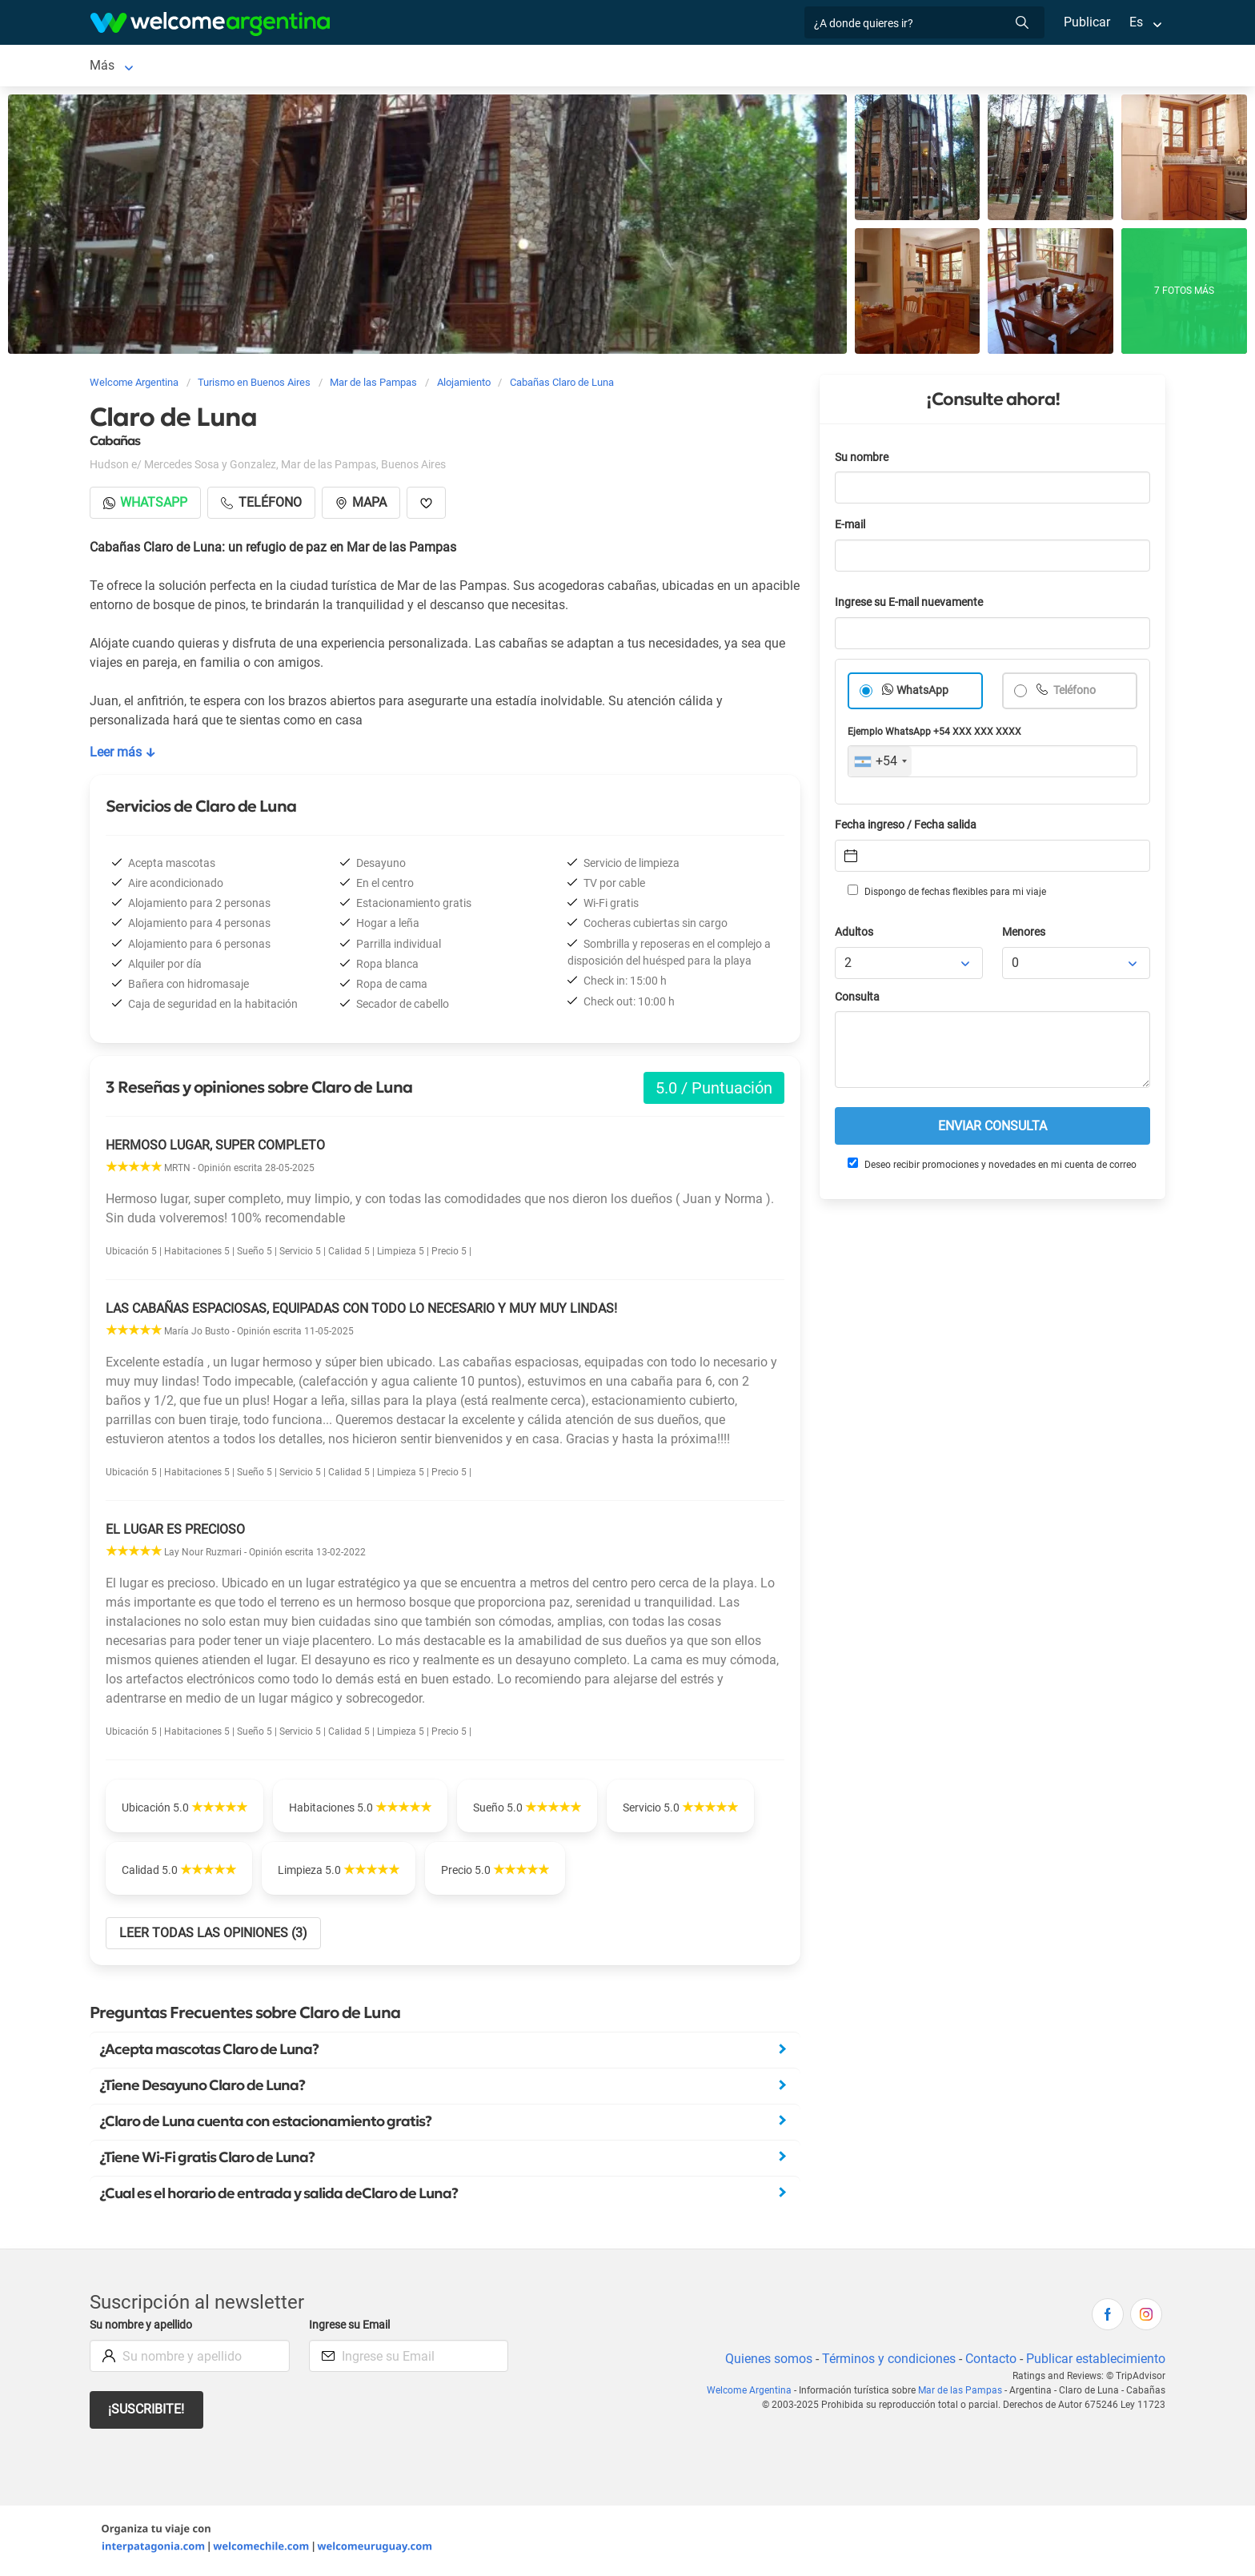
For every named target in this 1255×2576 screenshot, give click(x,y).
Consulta (857, 1000)
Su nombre (863, 460)
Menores (1025, 935)
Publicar (1086, 22)
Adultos (855, 935)
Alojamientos (265, 66)
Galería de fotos (664, 66)
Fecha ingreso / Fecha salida (908, 828)
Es (1136, 22)
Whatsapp (146, 505)
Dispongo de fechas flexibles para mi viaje (946, 894)
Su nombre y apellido (144, 2328)
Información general (877, 66)
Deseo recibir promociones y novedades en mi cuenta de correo (991, 1167)
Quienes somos (764, 2361)
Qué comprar (764, 66)
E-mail (851, 528)
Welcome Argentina (756, 2393)
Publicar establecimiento (1094, 2361)
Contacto (989, 2361)
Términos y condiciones (885, 2361)
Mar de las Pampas (144, 66)
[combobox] (880, 764)
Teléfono (1075, 693)
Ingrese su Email (352, 2328)
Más (966, 66)
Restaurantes (392, 66)
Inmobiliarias (562, 66)
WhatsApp (922, 693)
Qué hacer (478, 66)
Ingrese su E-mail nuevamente (913, 605)
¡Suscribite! (147, 2412)
